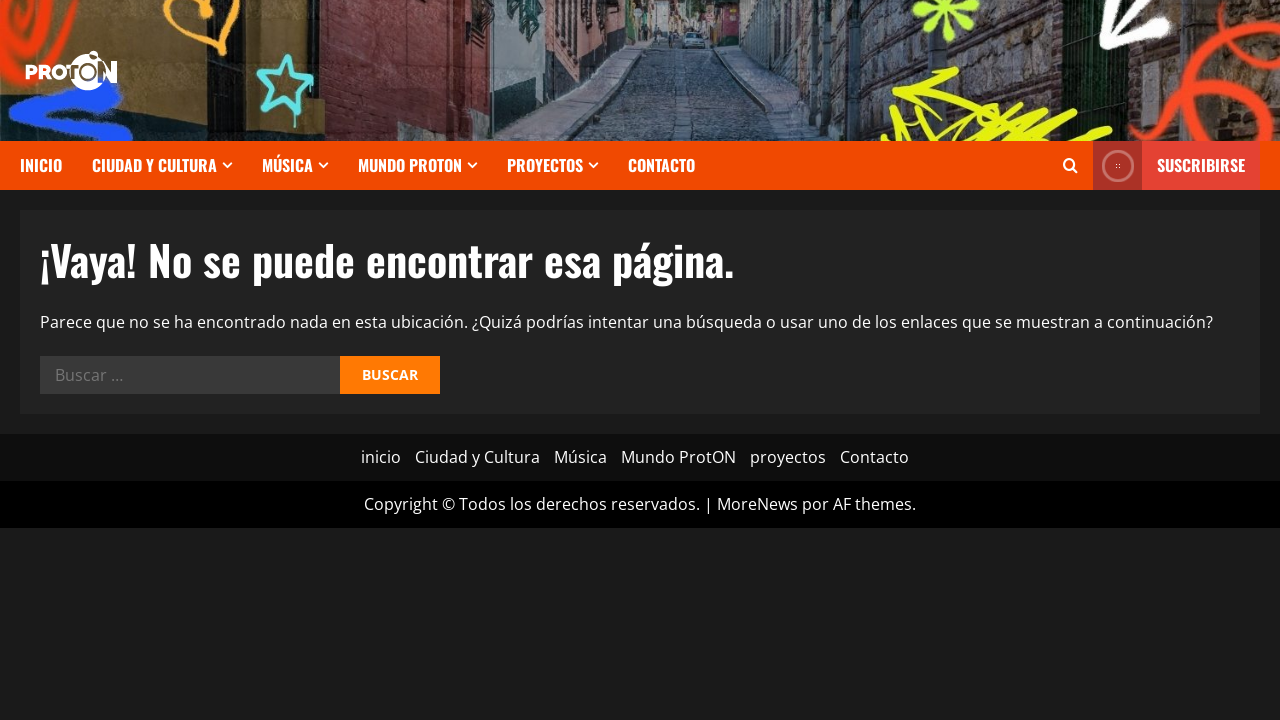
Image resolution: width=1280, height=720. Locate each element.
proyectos (545, 165)
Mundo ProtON (410, 165)
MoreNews (757, 504)
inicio (41, 165)
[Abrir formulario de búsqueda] (1070, 165)
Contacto (661, 165)
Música (287, 165)
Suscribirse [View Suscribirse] (1169, 165)
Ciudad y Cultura (154, 165)
